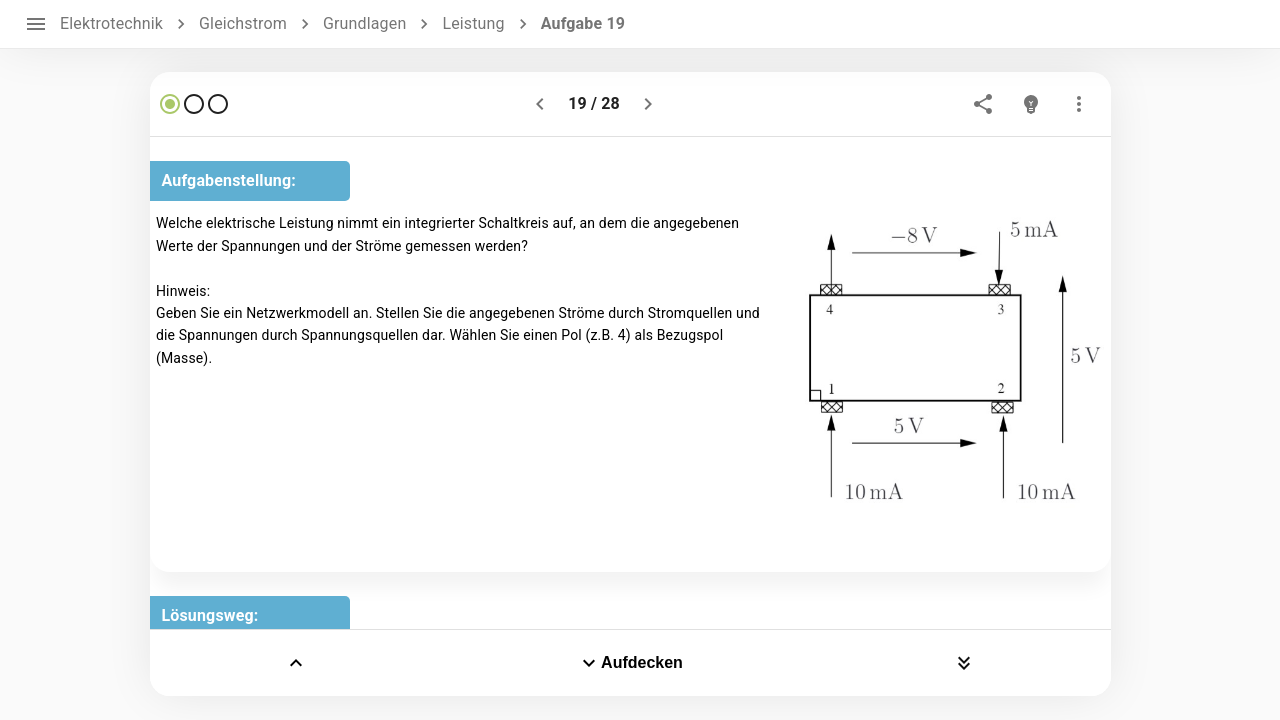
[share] (983, 104)
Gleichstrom (243, 23)
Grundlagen (364, 23)
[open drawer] (36, 24)
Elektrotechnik (111, 23)
